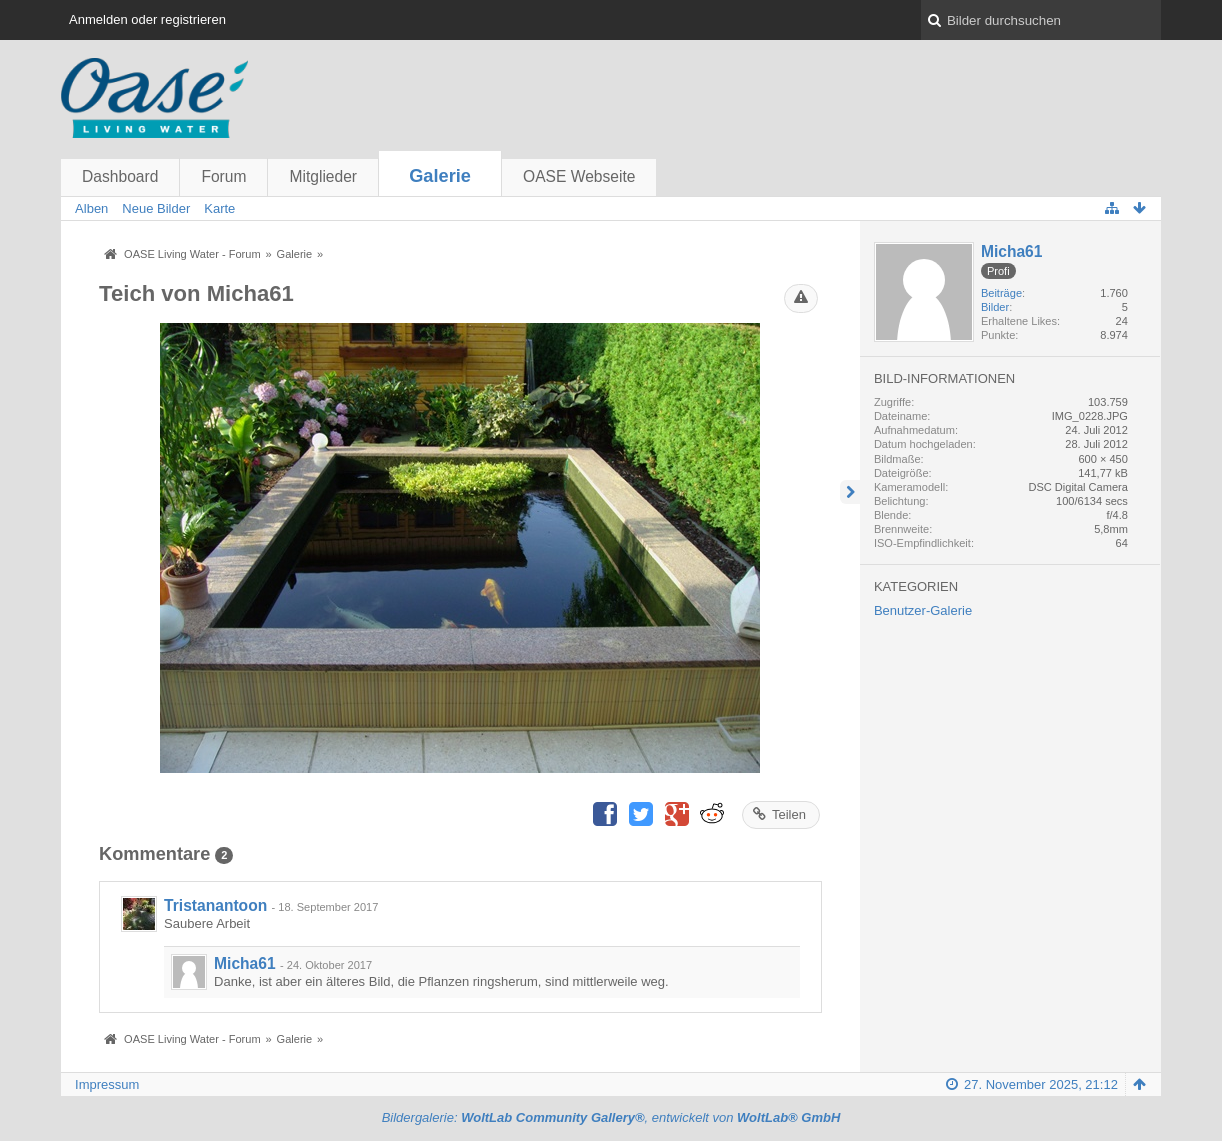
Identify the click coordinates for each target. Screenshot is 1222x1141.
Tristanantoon (215, 905)
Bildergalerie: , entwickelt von (611, 1117)
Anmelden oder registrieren (147, 19)
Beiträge (1001, 293)
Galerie (440, 176)
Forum (223, 176)
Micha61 (245, 963)
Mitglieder (323, 176)
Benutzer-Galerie (923, 610)
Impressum (107, 1084)
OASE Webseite (579, 176)
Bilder (995, 307)
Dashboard (120, 176)
